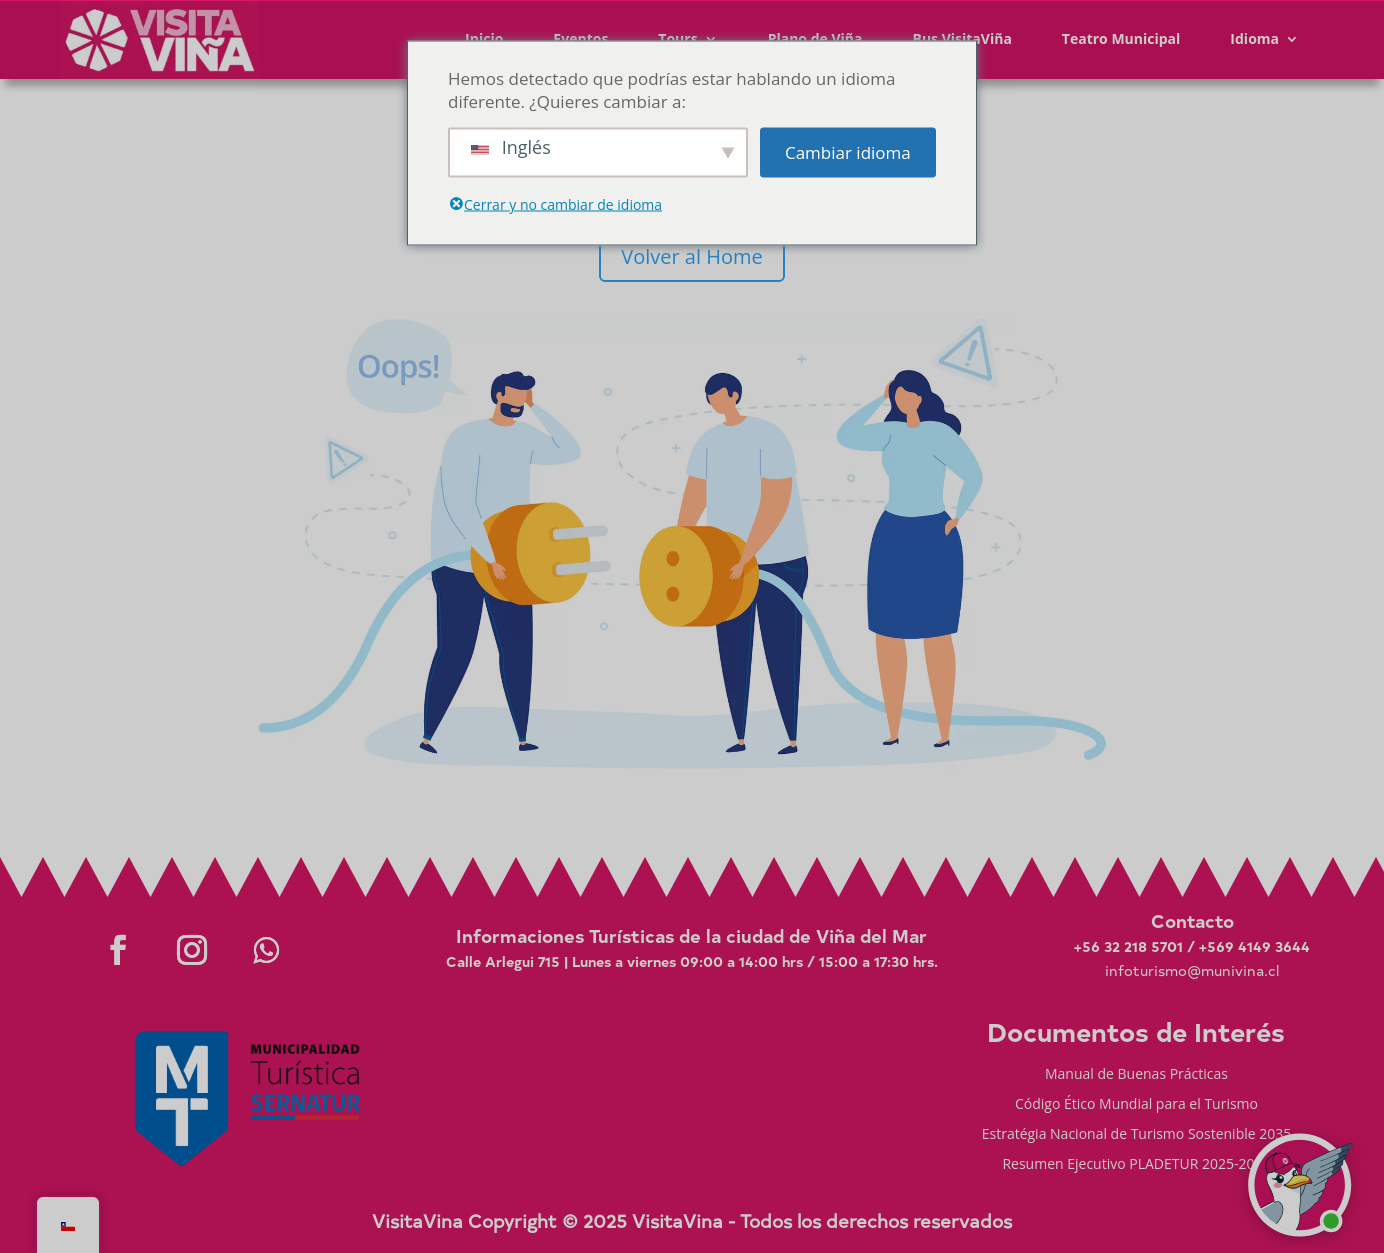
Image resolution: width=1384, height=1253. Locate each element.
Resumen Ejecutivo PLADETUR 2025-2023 (1136, 1165)
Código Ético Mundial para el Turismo (1136, 1105)
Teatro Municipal (1121, 38)
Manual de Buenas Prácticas (1136, 1075)
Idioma (1254, 38)
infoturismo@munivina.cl (1192, 970)
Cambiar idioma (848, 152)
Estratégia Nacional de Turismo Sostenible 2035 (1137, 1135)
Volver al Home (691, 256)
